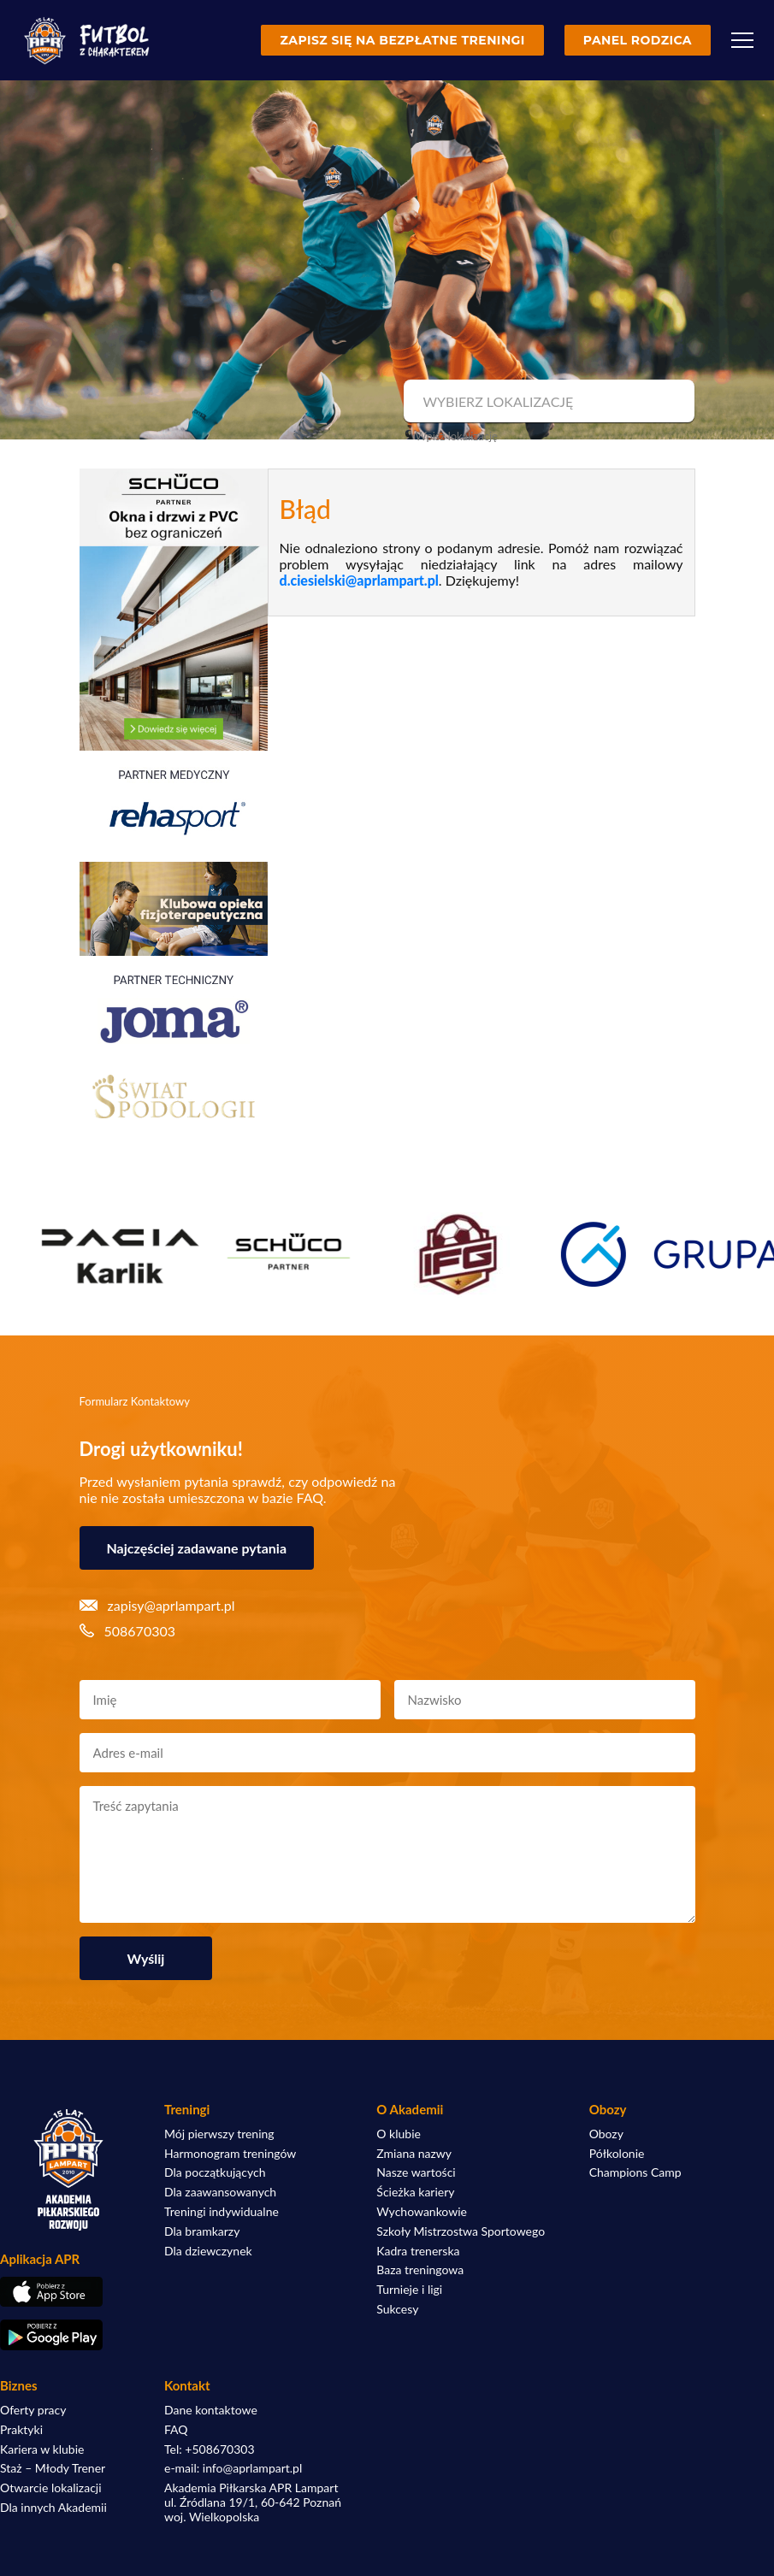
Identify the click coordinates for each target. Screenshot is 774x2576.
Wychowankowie (421, 2212)
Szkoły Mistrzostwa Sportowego (460, 2231)
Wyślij (146, 1958)
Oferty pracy (33, 2410)
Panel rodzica (637, 40)
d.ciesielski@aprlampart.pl (359, 580)
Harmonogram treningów (230, 2153)
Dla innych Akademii (53, 2507)
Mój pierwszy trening (219, 2134)
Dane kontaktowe (210, 2410)
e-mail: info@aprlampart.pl (233, 2468)
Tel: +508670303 (209, 2449)
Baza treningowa (420, 2270)
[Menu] (742, 40)
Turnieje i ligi (409, 2289)
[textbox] (547, 402)
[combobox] (547, 402)
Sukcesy (397, 2309)
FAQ (176, 2430)
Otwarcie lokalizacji (51, 2488)
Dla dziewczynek (208, 2251)
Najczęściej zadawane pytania (197, 1548)
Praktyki (21, 2430)
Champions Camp (635, 2172)
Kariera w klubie (42, 2449)
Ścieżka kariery (415, 2192)
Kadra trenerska (417, 2251)
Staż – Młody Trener (52, 2468)
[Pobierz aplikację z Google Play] (68, 2335)
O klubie (398, 2134)
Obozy (606, 2134)
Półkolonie (617, 2153)
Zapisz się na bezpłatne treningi (402, 40)
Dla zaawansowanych (220, 2192)
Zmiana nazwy (414, 2153)
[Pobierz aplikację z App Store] (68, 2292)
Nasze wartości (415, 2172)
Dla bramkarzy (201, 2231)
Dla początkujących (214, 2172)
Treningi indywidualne (221, 2212)
